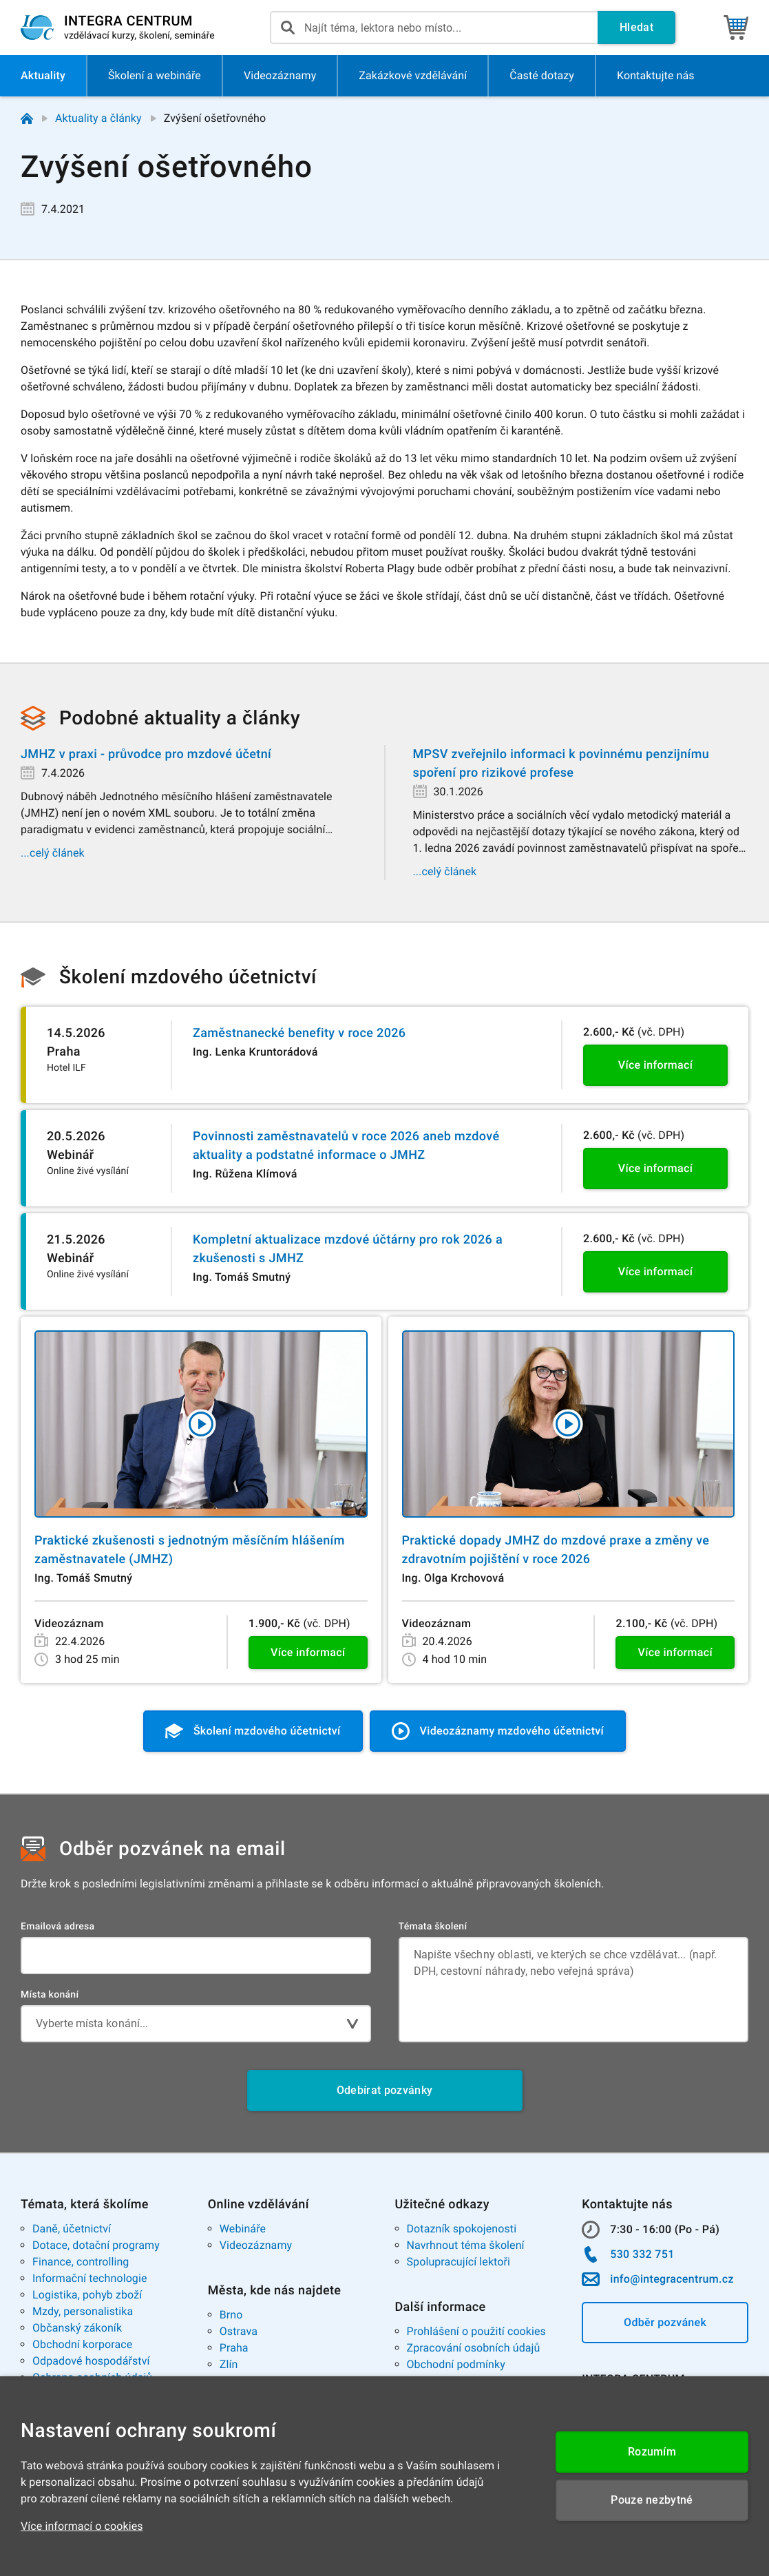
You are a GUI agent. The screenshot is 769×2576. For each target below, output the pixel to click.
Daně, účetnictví (71, 2228)
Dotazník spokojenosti (462, 2228)
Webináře (243, 2228)
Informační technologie (89, 2278)
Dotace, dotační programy (96, 2245)
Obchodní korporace (82, 2344)
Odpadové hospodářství (91, 2360)
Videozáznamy (256, 2245)
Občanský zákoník (77, 2327)
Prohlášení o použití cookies (476, 2331)
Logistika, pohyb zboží (87, 2294)
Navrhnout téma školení (466, 2245)
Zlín (229, 2364)
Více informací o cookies (82, 2526)
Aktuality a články (98, 118)
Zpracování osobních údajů (473, 2347)
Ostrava (238, 2331)
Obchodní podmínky (456, 2364)
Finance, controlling (80, 2261)
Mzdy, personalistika (82, 2311)
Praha (234, 2347)
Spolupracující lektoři (459, 2261)
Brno (231, 2314)
